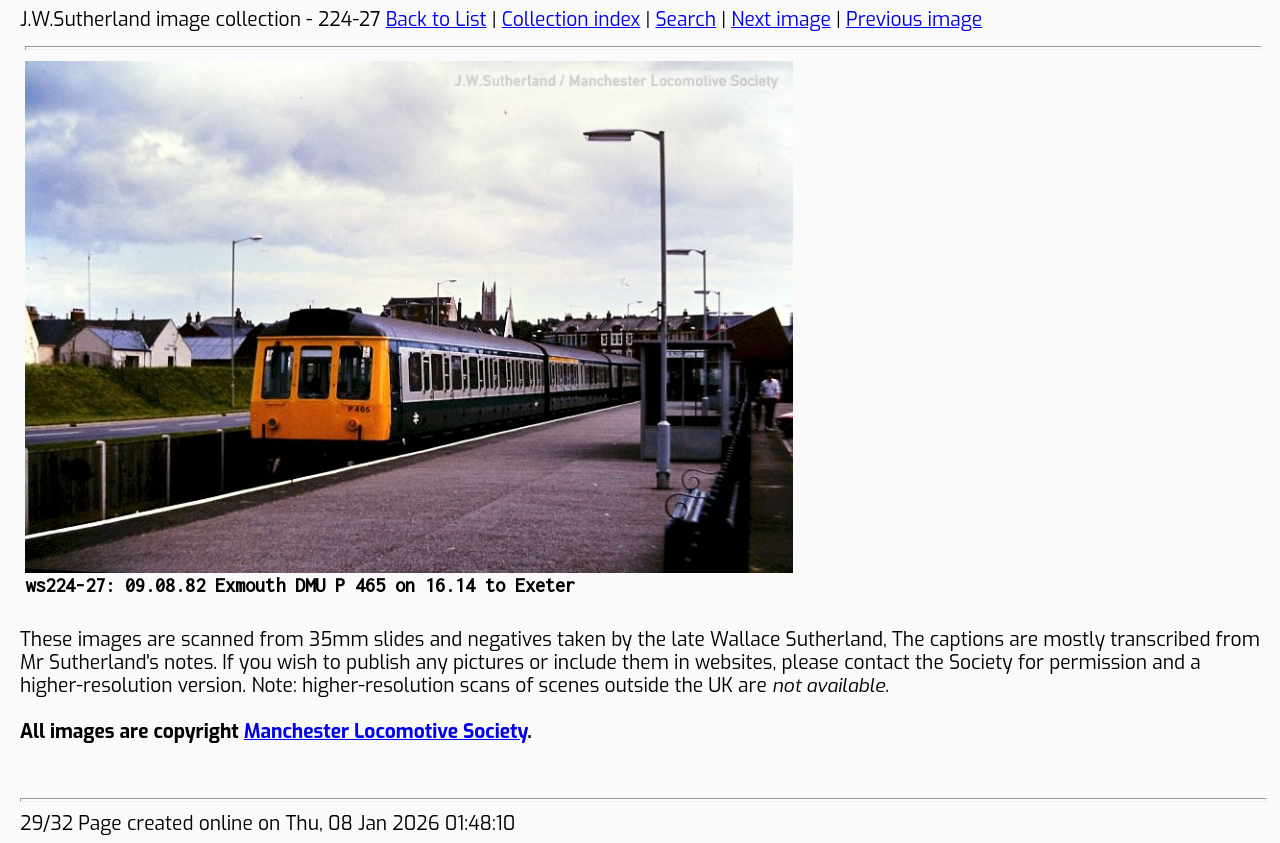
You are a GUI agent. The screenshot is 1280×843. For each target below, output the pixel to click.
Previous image (914, 19)
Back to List (436, 19)
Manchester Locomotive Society (385, 731)
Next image (781, 19)
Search (686, 19)
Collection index (571, 19)
